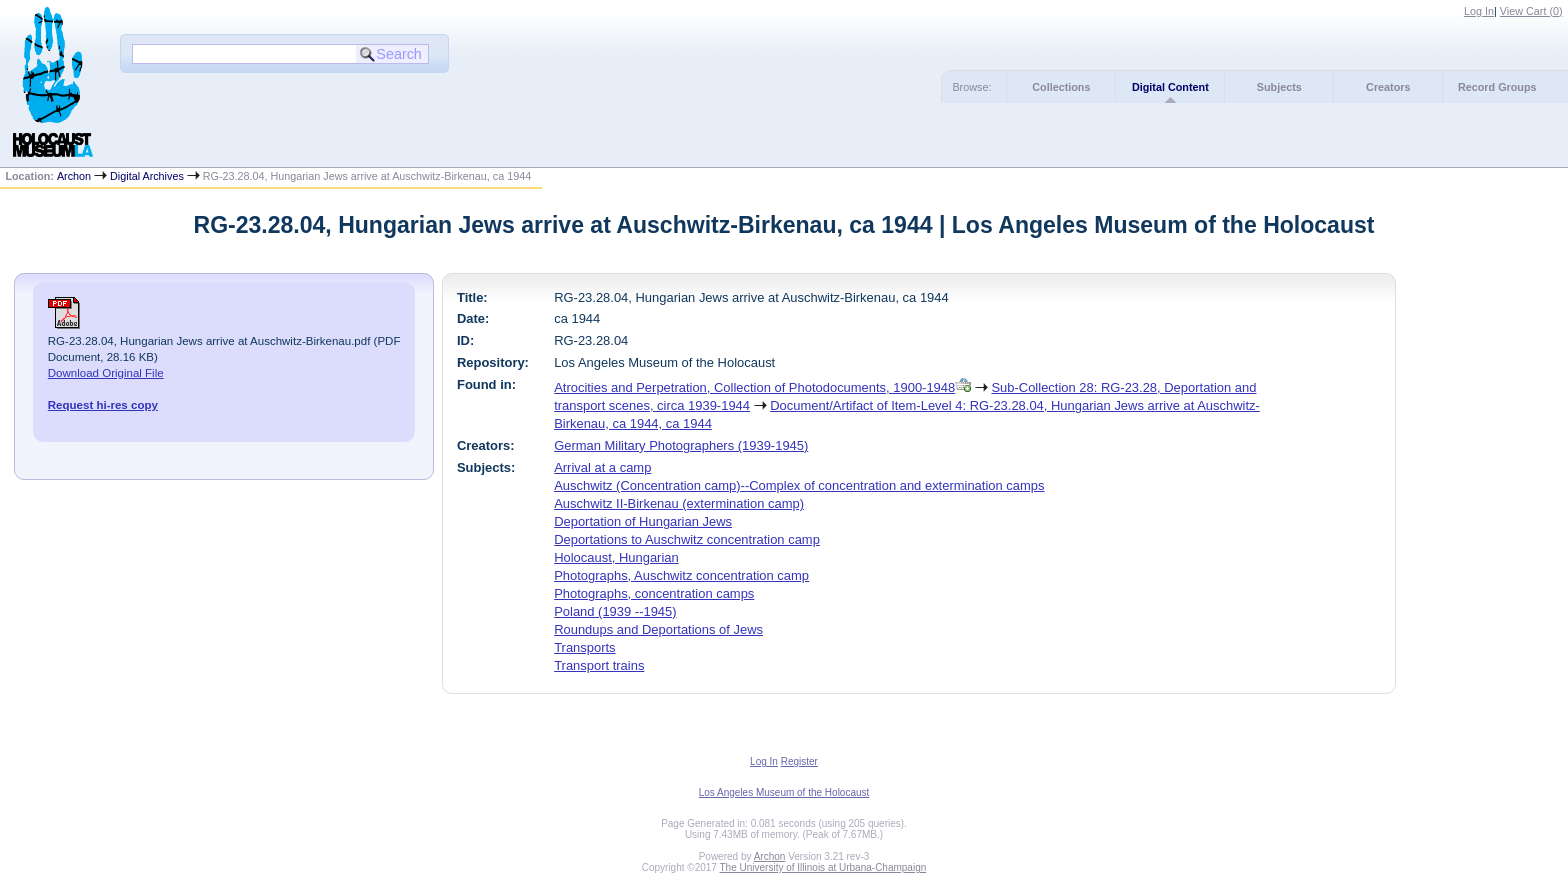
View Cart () (1531, 11)
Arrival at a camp (602, 467)
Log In (1479, 11)
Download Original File (106, 373)
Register (799, 761)
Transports (584, 647)
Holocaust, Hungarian (616, 557)
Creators (1388, 87)
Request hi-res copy (103, 405)
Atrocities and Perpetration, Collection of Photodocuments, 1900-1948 (754, 387)
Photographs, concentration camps (654, 593)
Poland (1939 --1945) (615, 611)
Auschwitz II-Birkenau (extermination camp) (679, 503)
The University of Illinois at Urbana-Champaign (823, 867)
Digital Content (1170, 87)
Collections (1061, 87)
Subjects (1279, 87)
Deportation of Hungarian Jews (643, 521)
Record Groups (1497, 87)
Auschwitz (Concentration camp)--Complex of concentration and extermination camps (799, 485)
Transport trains (599, 665)
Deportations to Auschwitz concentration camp (687, 539)
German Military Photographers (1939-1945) (681, 445)
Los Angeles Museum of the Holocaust (784, 792)
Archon (74, 176)
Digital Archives (147, 176)
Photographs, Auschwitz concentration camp (681, 575)
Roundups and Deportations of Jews (658, 629)
